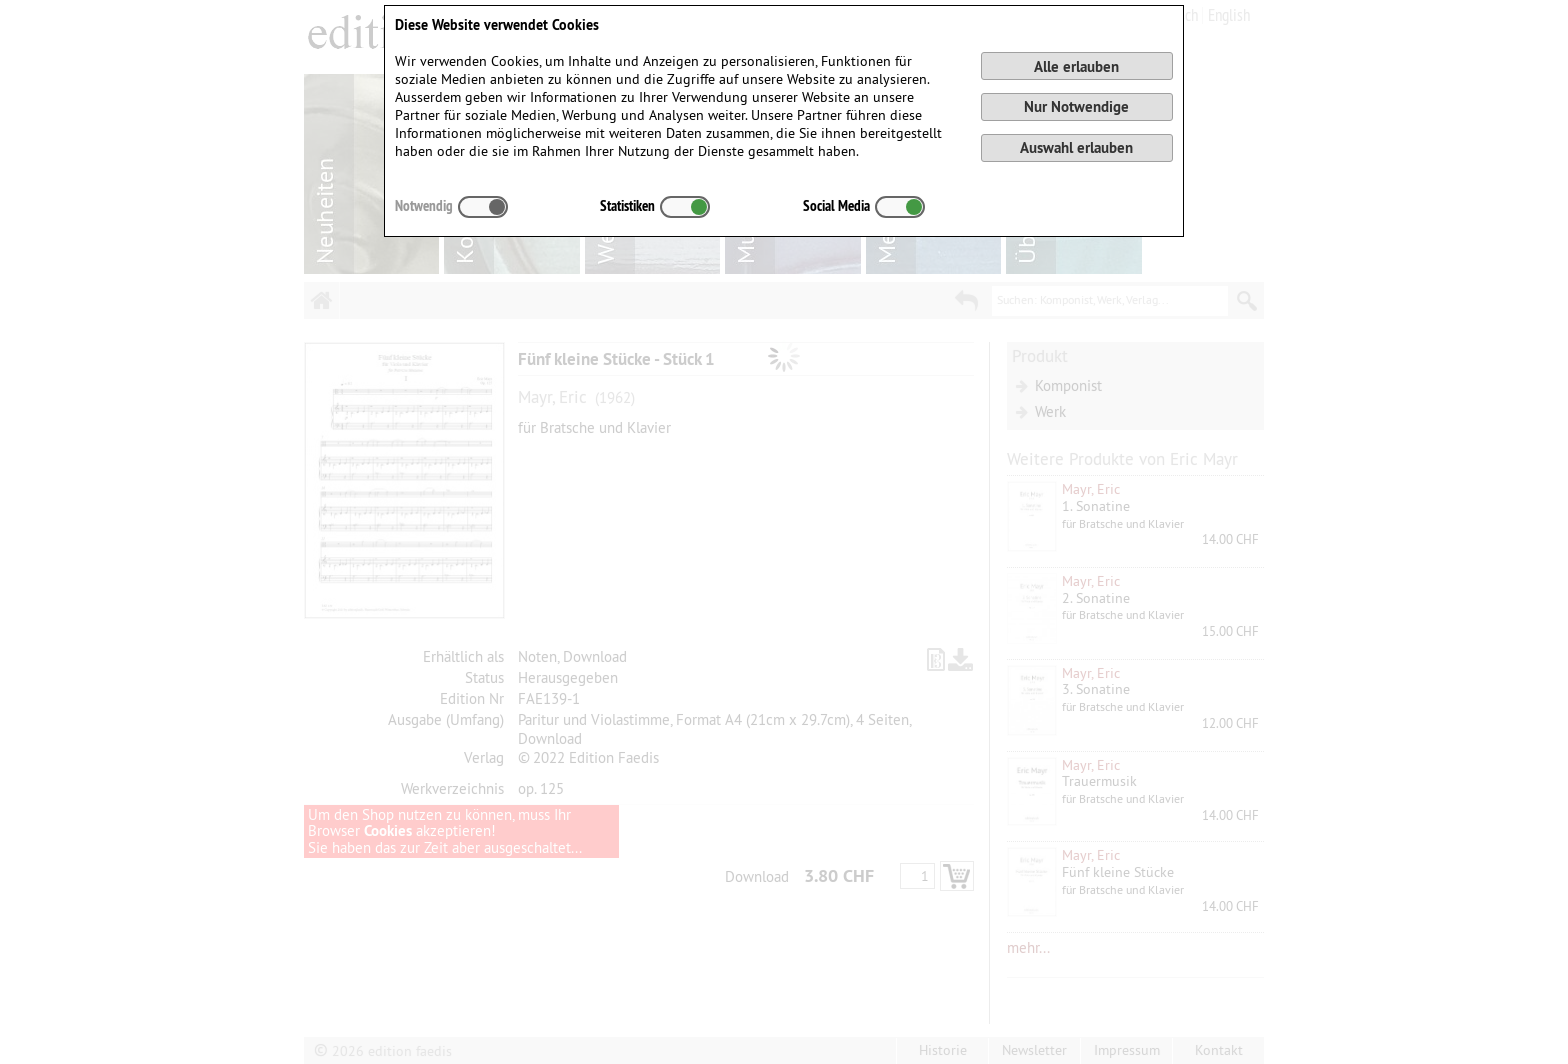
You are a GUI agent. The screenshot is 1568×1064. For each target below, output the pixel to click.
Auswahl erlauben (1076, 147)
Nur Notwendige (1076, 106)
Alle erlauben (1076, 66)
